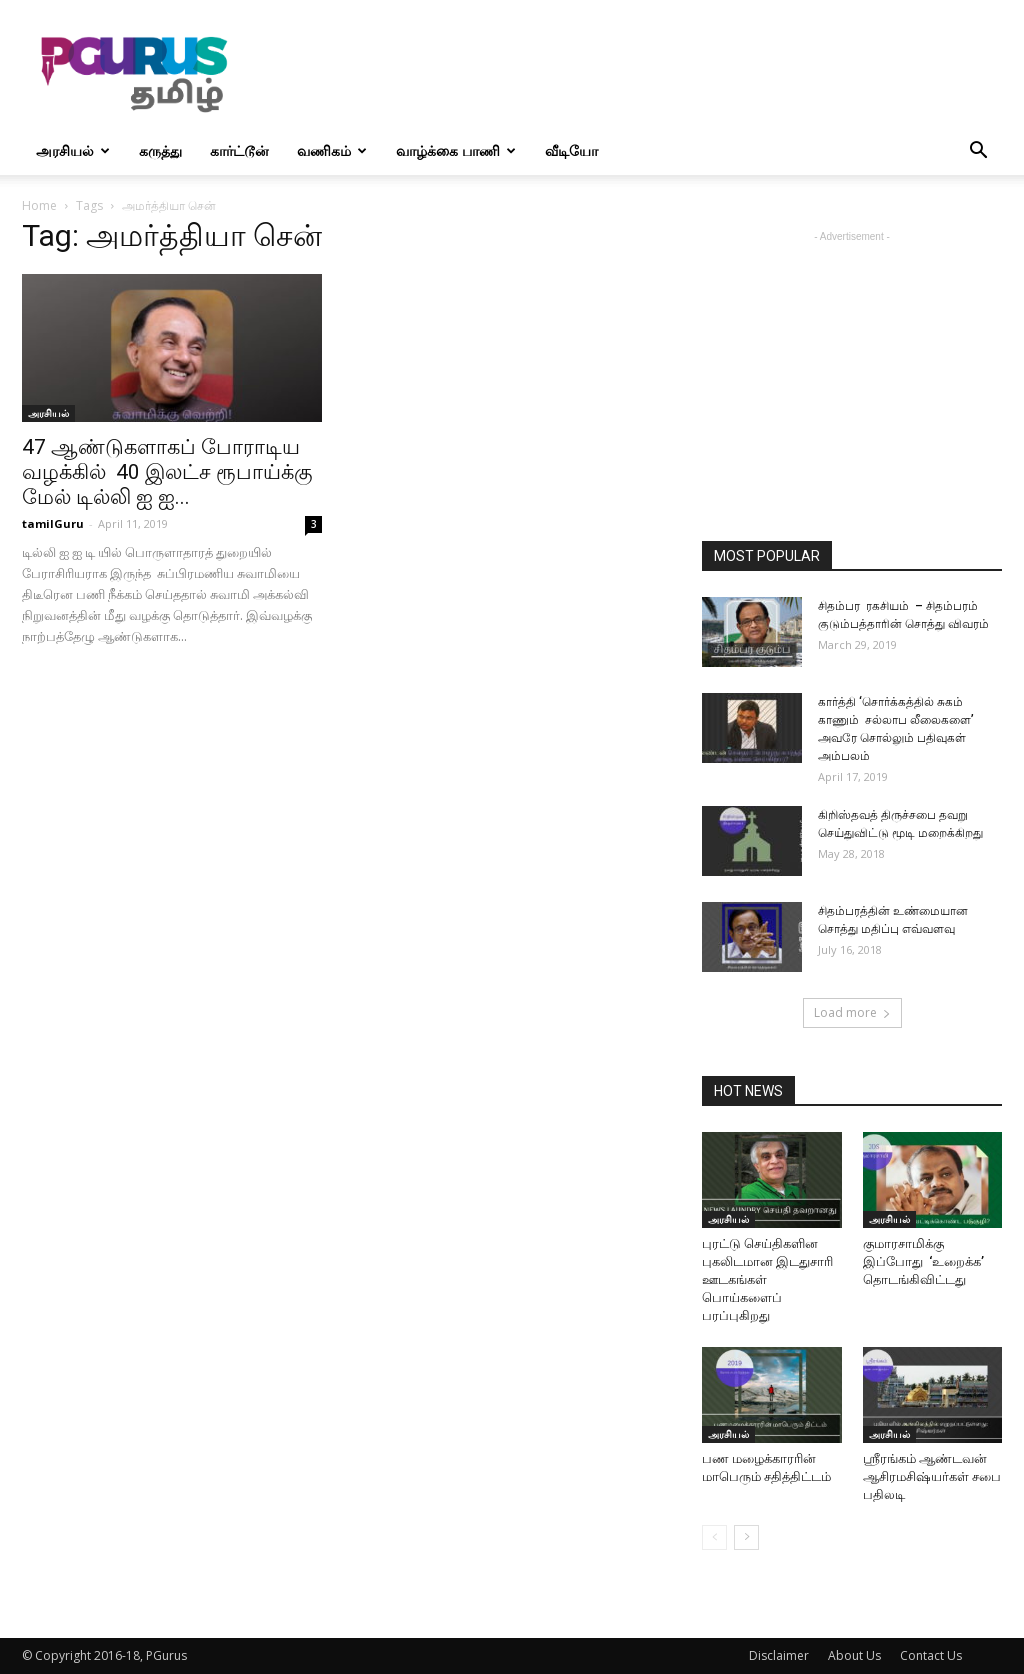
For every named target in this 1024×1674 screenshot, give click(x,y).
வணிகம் (332, 150)
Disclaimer (779, 1655)
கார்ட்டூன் (239, 150)
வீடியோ (571, 150)
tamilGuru (53, 523)
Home (39, 205)
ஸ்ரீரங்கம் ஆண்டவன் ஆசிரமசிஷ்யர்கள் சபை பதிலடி (932, 1476)
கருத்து (160, 150)
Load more (852, 1012)
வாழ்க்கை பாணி (456, 150)
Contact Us (931, 1655)
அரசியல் (73, 150)
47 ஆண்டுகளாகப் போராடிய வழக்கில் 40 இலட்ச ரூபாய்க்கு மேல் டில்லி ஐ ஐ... (167, 472)
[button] (978, 152)
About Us (854, 1655)
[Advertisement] (638, 73)
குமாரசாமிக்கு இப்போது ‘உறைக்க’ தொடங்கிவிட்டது (923, 1261)
